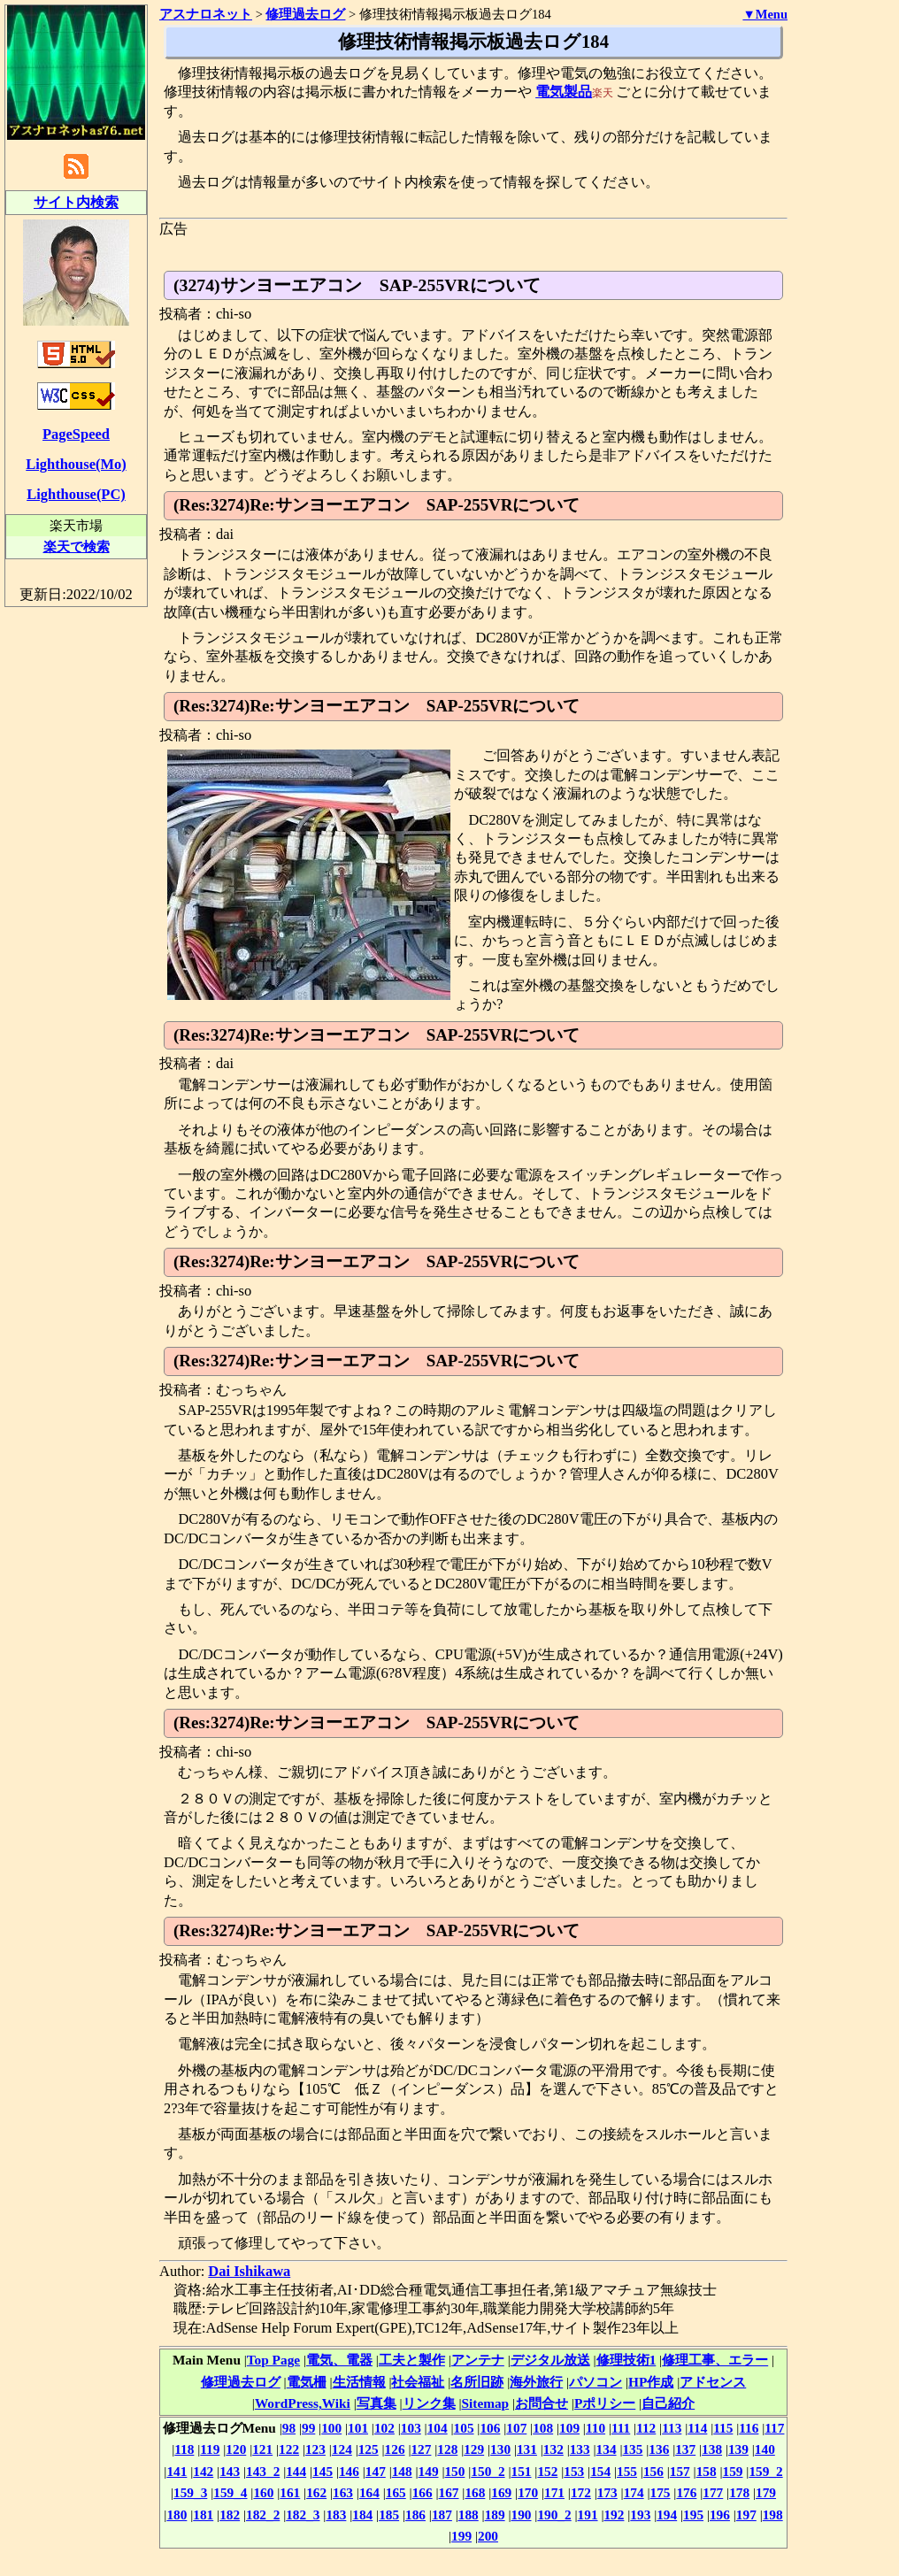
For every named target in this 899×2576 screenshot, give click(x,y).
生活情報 (359, 2381)
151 (521, 2471)
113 (671, 2427)
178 (739, 2492)
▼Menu (765, 14)
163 (343, 2492)
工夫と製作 (412, 2359)
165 (396, 2492)
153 (574, 2471)
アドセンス (713, 2381)
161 (290, 2492)
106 (490, 2427)
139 (738, 2449)
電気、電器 (339, 2359)
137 (685, 2449)
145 (322, 2471)
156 (653, 2471)
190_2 (554, 2514)
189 (495, 2514)
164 (369, 2492)
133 (580, 2449)
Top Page (273, 2359)
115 (723, 2427)
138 (712, 2449)
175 (660, 2492)
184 (362, 2514)
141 (176, 2471)
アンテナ (477, 2359)
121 (262, 2449)
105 (464, 2427)
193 (640, 2514)
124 (342, 2449)
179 (766, 2492)
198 (773, 2514)
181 (203, 2514)
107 (516, 2427)
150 (454, 2471)
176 (686, 2492)
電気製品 (563, 91)
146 (349, 2471)
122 (289, 2449)
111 (620, 2427)
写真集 (376, 2403)
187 (442, 2514)
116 (748, 2427)
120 (236, 2449)
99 (308, 2427)
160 (263, 2492)
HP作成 (650, 2381)
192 (613, 2514)
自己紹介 (668, 2403)
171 (554, 2492)
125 (368, 2449)
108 (543, 2427)
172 (581, 2492)
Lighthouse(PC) (76, 494)
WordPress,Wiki (302, 2403)
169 (501, 2492)
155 (627, 2471)
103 (411, 2427)
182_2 (263, 2514)
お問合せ (541, 2403)
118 (184, 2449)
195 (693, 2514)
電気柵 (307, 2381)
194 (667, 2514)
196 (720, 2514)
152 (547, 2471)
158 (706, 2471)
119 (209, 2449)
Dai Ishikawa (249, 2271)
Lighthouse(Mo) (76, 464)
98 (289, 2427)
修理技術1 (626, 2359)
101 (358, 2427)
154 (600, 2471)
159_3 (190, 2492)
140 (765, 2449)
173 (607, 2492)
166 (422, 2492)
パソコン (595, 2381)
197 (746, 2514)
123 (315, 2449)
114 (697, 2427)
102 (384, 2427)
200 (488, 2535)
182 (229, 2514)
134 (606, 2449)
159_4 (230, 2492)
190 (521, 2514)
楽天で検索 (76, 546)
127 (421, 2449)
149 (429, 2471)
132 (553, 2449)
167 (449, 2492)
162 (316, 2492)
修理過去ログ (240, 2381)
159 (733, 2471)
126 (395, 2449)
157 (680, 2471)
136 (659, 2449)
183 (336, 2514)
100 (331, 2427)
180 (176, 2514)
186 (415, 2514)
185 (389, 2514)
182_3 (302, 2514)
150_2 (487, 2471)
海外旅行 (536, 2381)
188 (468, 2514)
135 (632, 2449)
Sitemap (486, 2403)
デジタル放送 (550, 2359)
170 (528, 2492)
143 (229, 2471)
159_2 (765, 2471)
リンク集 (429, 2403)
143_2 (263, 2471)
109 (569, 2427)
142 (203, 2471)
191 (588, 2514)
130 (500, 2449)
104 (437, 2427)
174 (634, 2492)
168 (475, 2492)
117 (774, 2427)
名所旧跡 (476, 2381)
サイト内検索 (76, 202)
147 (375, 2471)
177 (713, 2492)
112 (646, 2427)
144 (296, 2471)
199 (461, 2535)
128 (447, 2449)
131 (527, 2449)
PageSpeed (76, 434)
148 (402, 2471)
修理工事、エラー (715, 2359)
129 (474, 2449)
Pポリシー (604, 2403)
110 (595, 2427)
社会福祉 (417, 2381)
